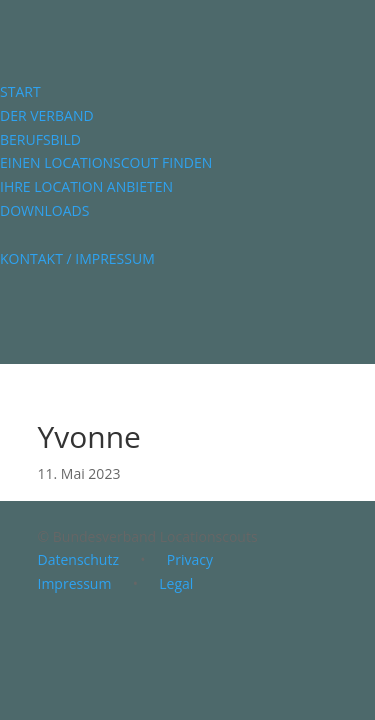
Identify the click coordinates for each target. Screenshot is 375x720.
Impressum (75, 583)
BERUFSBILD (40, 139)
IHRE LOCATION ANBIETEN (86, 186)
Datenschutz (78, 559)
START (20, 91)
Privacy (190, 559)
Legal (176, 583)
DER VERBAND (47, 115)
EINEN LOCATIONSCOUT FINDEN (106, 162)
